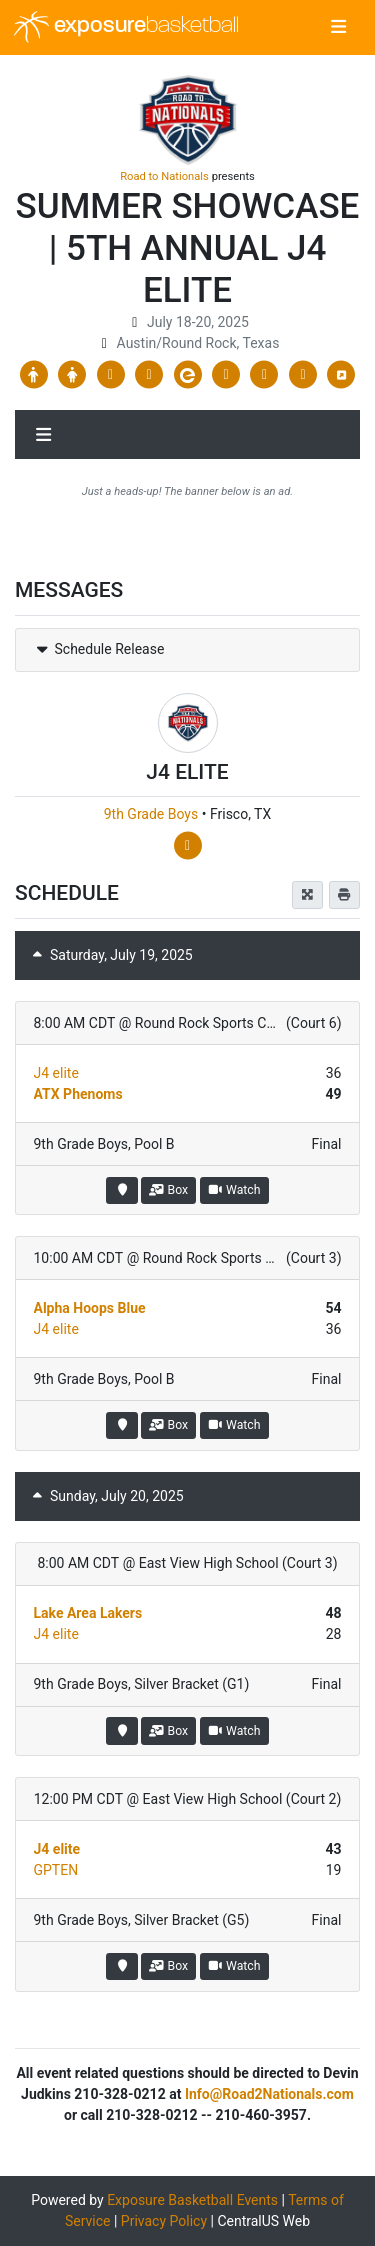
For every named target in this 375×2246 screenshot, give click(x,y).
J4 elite (56, 1073)
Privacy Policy (164, 2221)
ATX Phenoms (78, 1094)
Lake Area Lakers (88, 1613)
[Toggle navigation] (338, 28)
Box (168, 1190)
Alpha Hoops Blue (90, 1308)
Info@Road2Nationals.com (269, 2094)
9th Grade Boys (151, 814)
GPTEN (56, 1870)
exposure (126, 27)
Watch (234, 1190)
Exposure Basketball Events (192, 2200)
